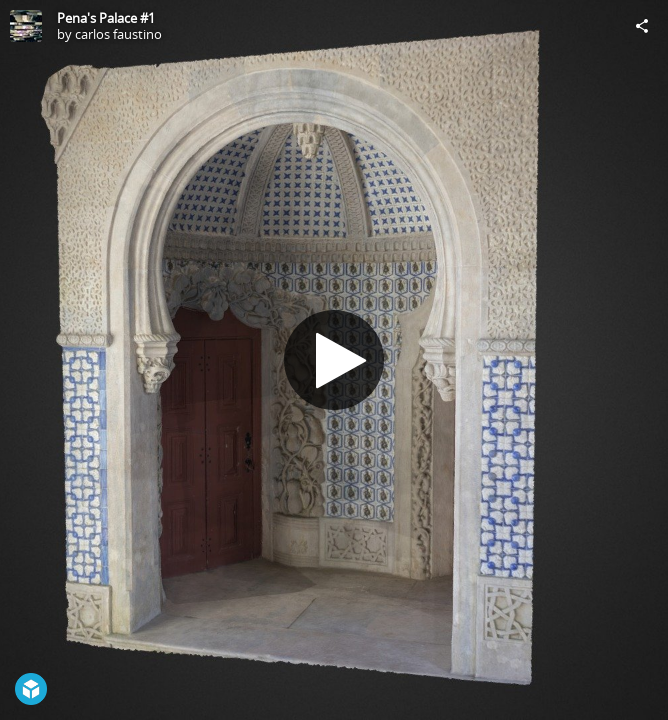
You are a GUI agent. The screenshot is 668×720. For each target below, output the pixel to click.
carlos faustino (118, 34)
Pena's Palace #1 (106, 18)
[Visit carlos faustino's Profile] (26, 26)
